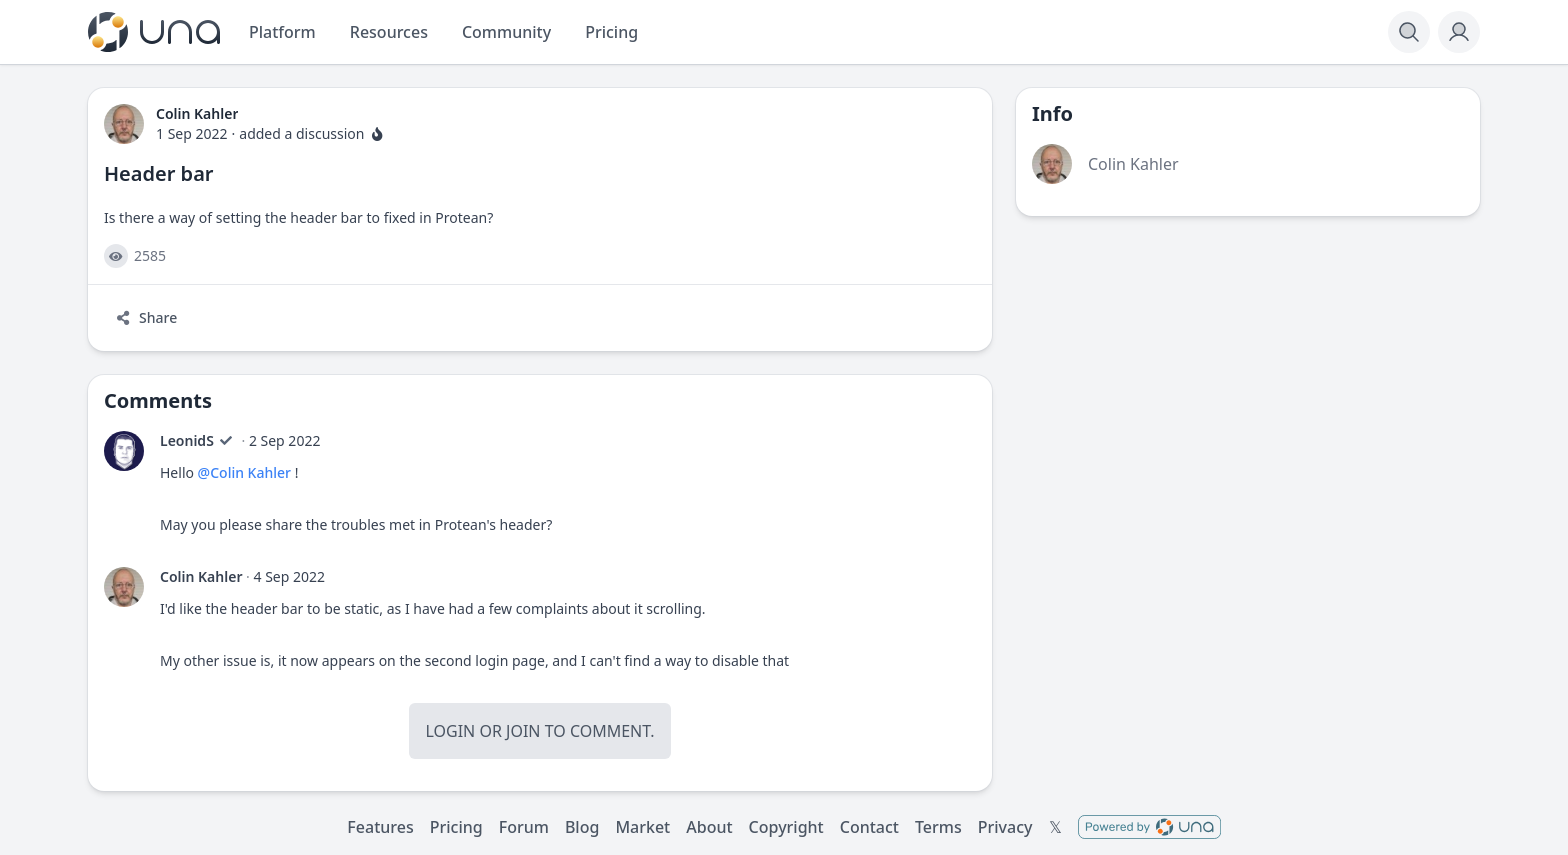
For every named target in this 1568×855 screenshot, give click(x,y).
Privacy (1005, 827)
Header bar (159, 173)
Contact (869, 827)
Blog (582, 827)
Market (642, 827)
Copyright (786, 827)
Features (380, 827)
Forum (524, 827)
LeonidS (187, 440)
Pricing (456, 827)
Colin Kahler (201, 576)
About (709, 827)
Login (450, 731)
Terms (938, 827)
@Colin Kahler (244, 472)
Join (523, 731)
